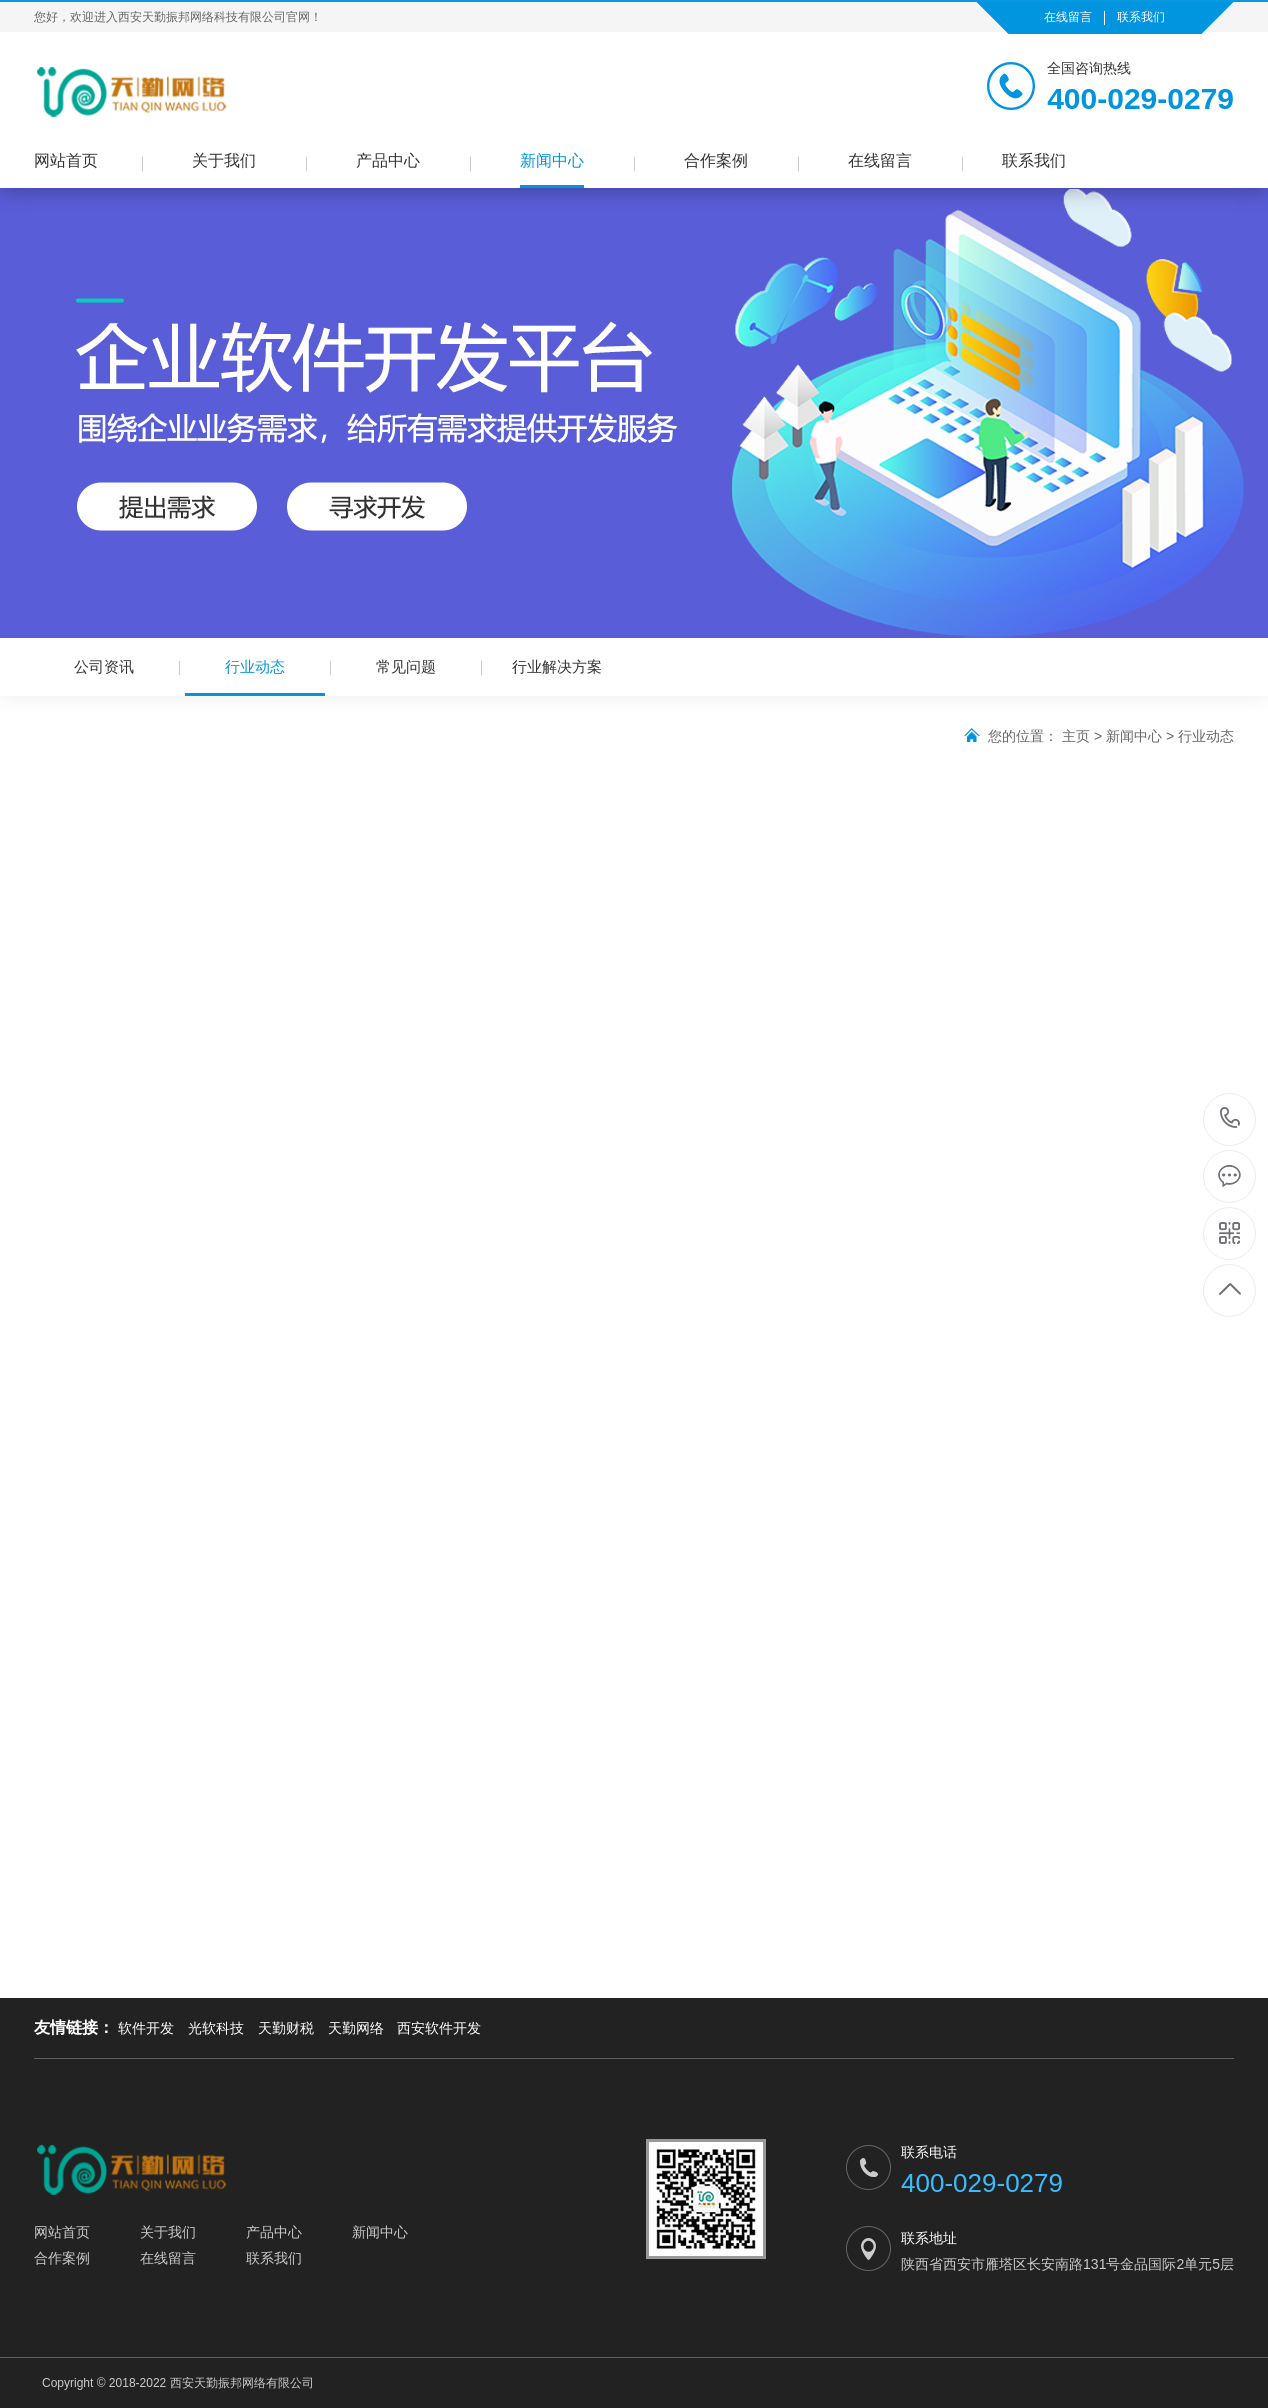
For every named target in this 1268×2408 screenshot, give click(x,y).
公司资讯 (104, 666)
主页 (1076, 736)
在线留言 (1068, 17)
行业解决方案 (557, 666)
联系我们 (1141, 17)
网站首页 (66, 160)
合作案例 (716, 160)
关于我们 (224, 160)
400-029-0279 (1230, 1119)
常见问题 (406, 666)
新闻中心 (552, 160)
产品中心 (388, 160)
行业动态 (255, 677)
